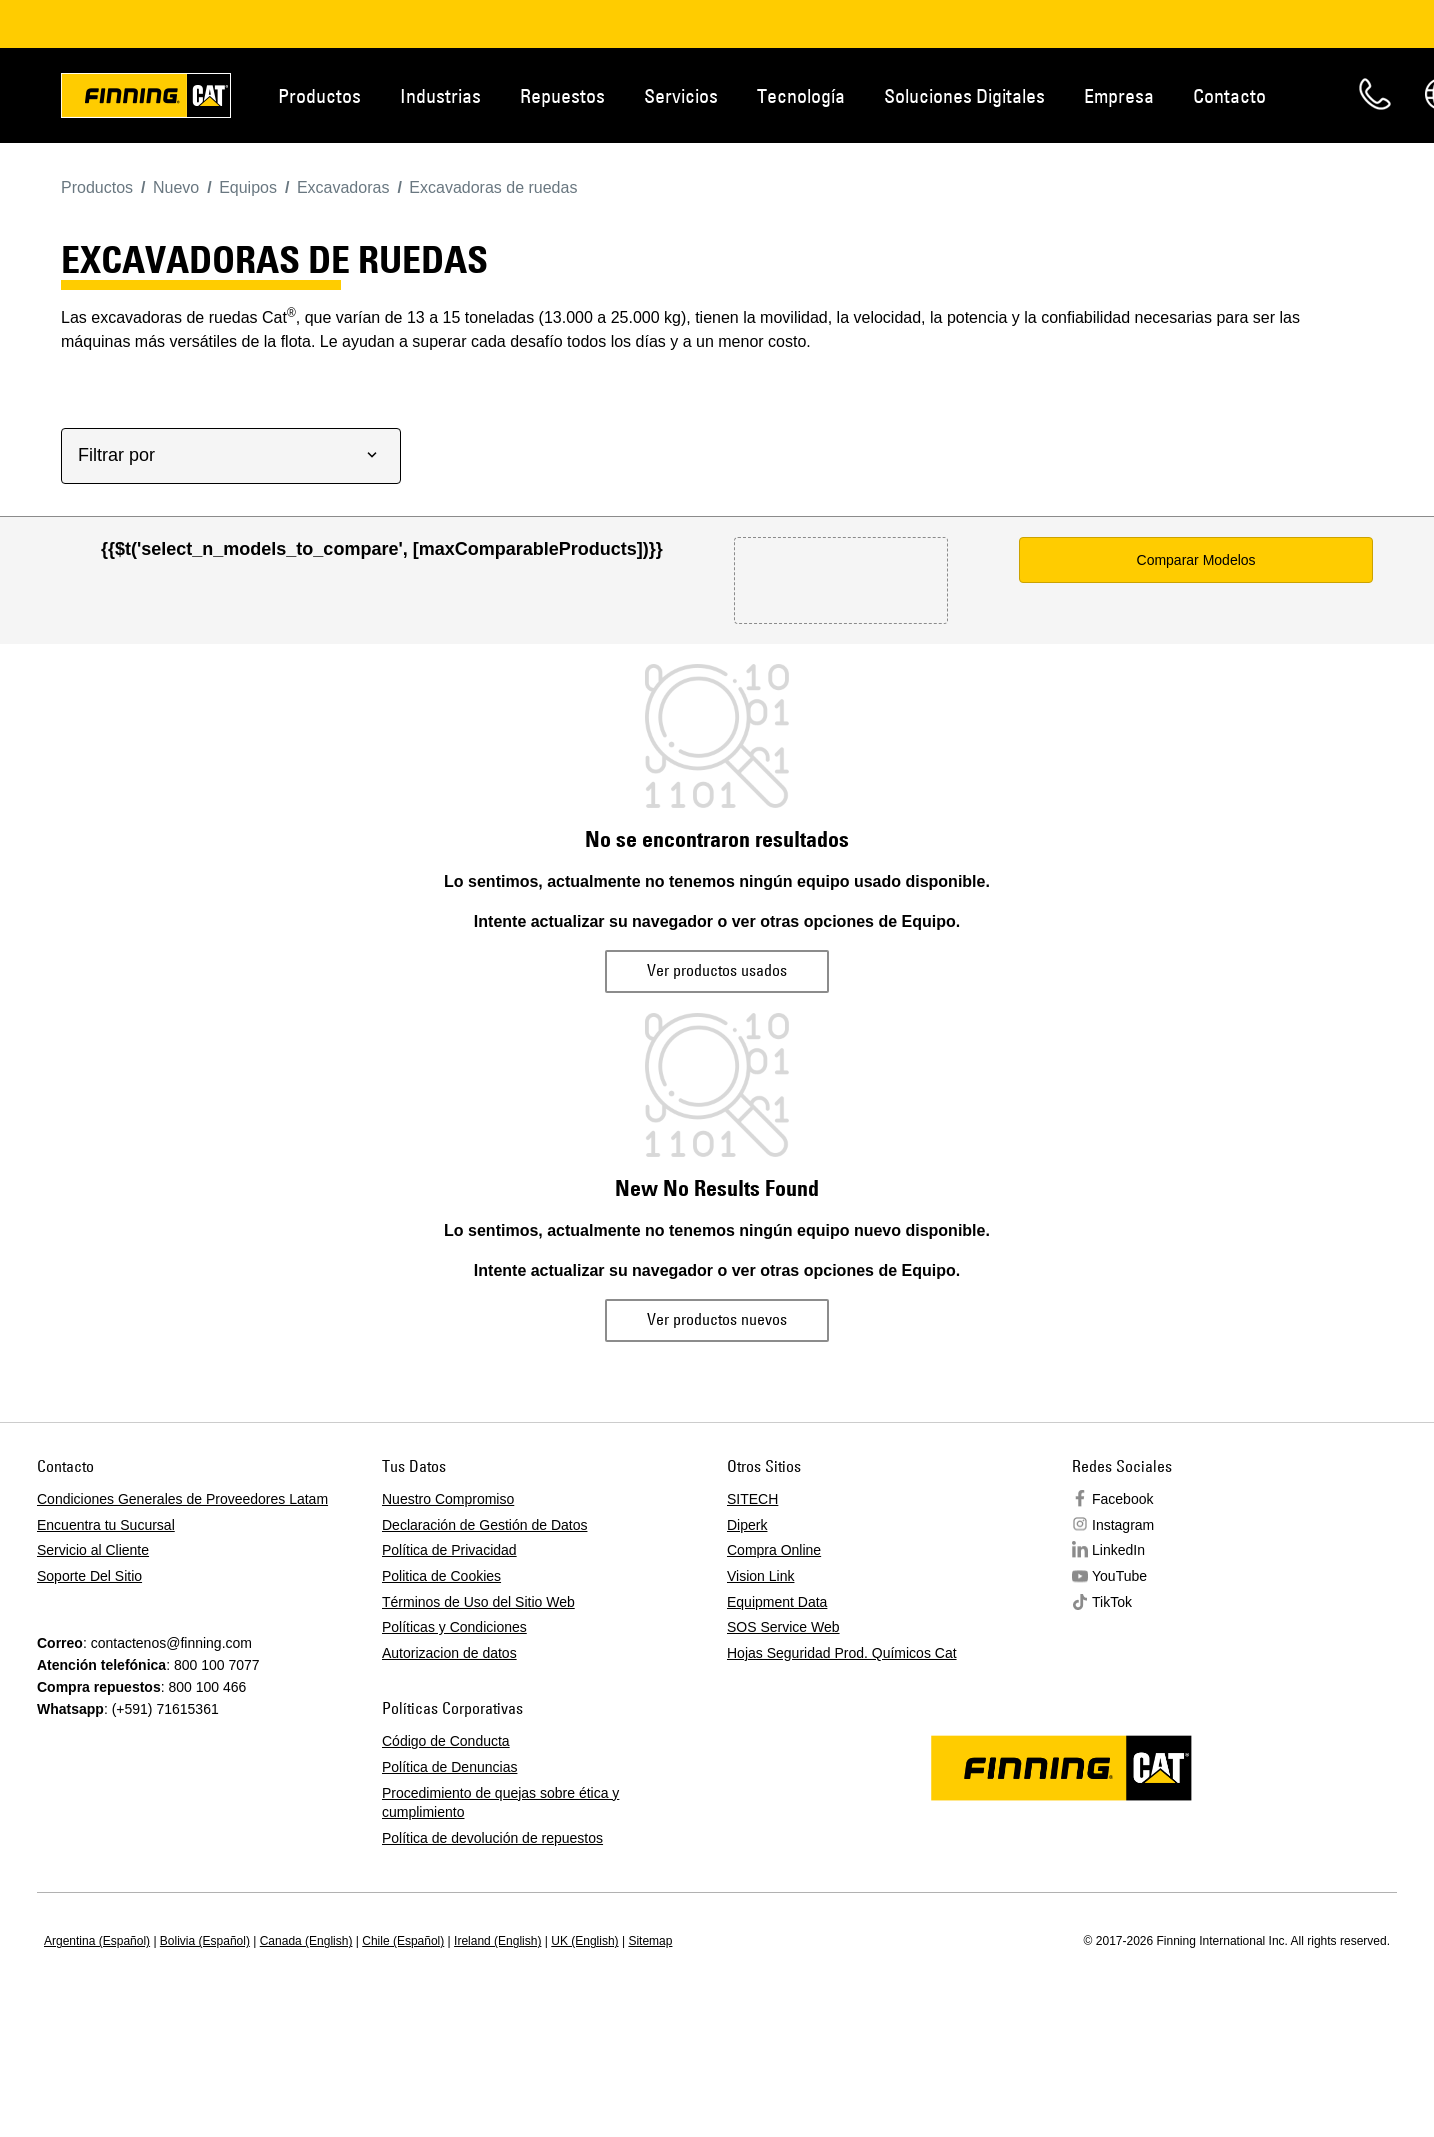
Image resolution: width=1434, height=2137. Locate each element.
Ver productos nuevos (717, 1319)
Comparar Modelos (1196, 560)
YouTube (1119, 1576)
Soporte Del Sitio (89, 1576)
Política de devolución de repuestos (492, 1838)
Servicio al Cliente (93, 1550)
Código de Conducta (446, 1741)
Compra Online (774, 1550)
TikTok (1112, 1602)
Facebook (1122, 1499)
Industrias (440, 95)
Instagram (1123, 1525)
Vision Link (760, 1576)
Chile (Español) (403, 1941)
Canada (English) (306, 1941)
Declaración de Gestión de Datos (484, 1525)
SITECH (752, 1499)
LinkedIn (1118, 1550)
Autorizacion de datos (449, 1653)
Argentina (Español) (97, 1941)
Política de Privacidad (449, 1550)
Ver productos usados (717, 970)
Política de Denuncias (449, 1767)
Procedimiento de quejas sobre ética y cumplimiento (500, 1803)
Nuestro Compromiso (448, 1499)
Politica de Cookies (441, 1576)
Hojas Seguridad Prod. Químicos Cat (842, 1653)
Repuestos (562, 95)
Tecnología (801, 95)
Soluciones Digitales (964, 95)
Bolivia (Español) (205, 1941)
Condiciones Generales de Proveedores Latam (182, 1499)
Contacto (1229, 95)
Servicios (681, 95)
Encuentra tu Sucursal (106, 1525)
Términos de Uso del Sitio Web (478, 1602)
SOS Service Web (783, 1627)
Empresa (1119, 95)
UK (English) (584, 1941)
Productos (319, 95)
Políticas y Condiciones (454, 1627)
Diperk (747, 1525)
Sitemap (650, 1941)
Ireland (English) (497, 1941)
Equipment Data (777, 1602)
